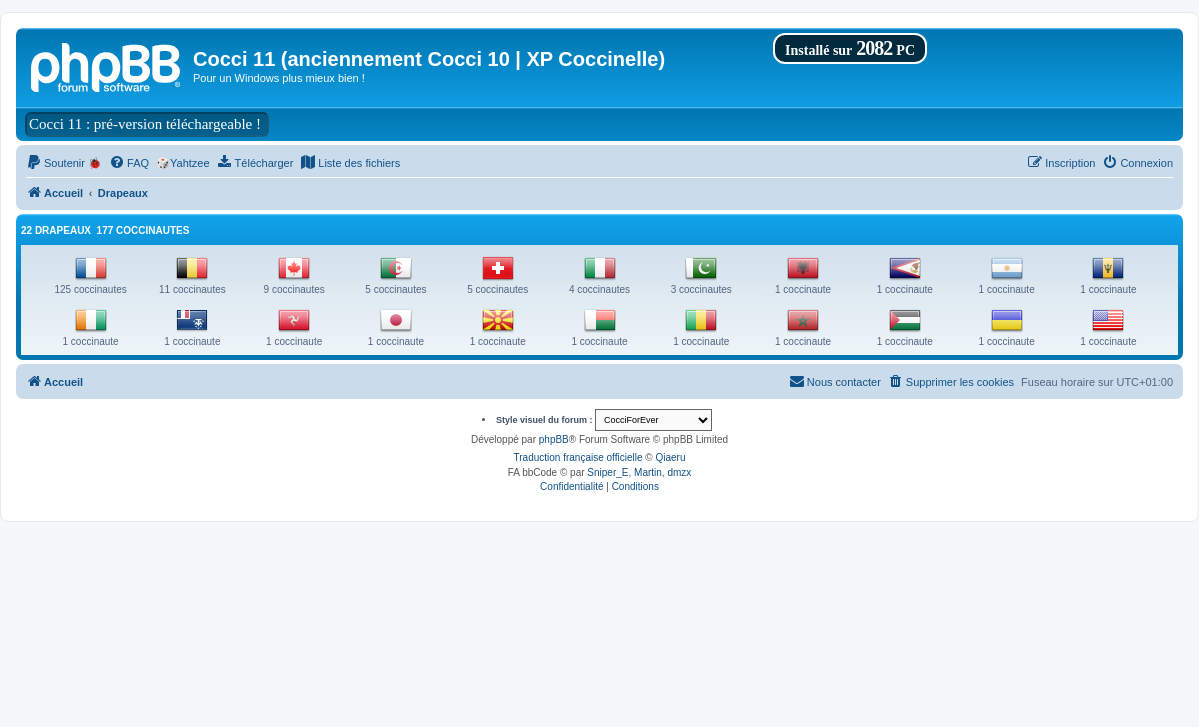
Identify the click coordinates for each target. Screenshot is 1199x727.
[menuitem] (64, 163)
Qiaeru (670, 457)
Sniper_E (607, 472)
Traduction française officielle (578, 457)
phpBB (554, 439)
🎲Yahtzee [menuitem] (183, 163)
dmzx (679, 472)
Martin (648, 472)
